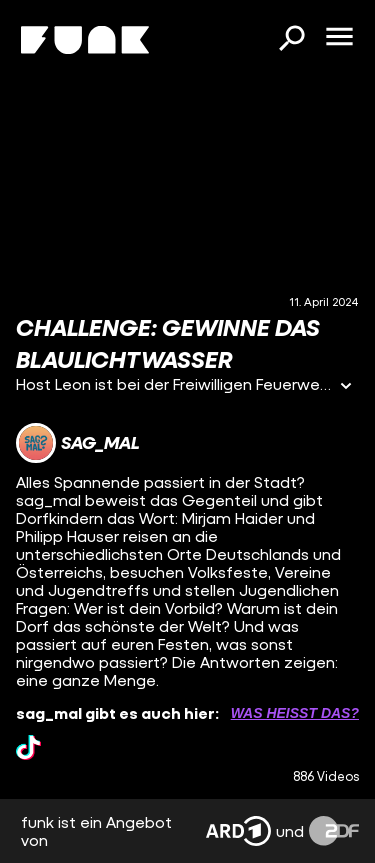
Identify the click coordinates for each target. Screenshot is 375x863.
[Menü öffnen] (339, 38)
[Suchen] (291, 40)
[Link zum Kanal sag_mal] (78, 443)
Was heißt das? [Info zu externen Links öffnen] (295, 713)
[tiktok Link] (28, 747)
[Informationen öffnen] (346, 387)
